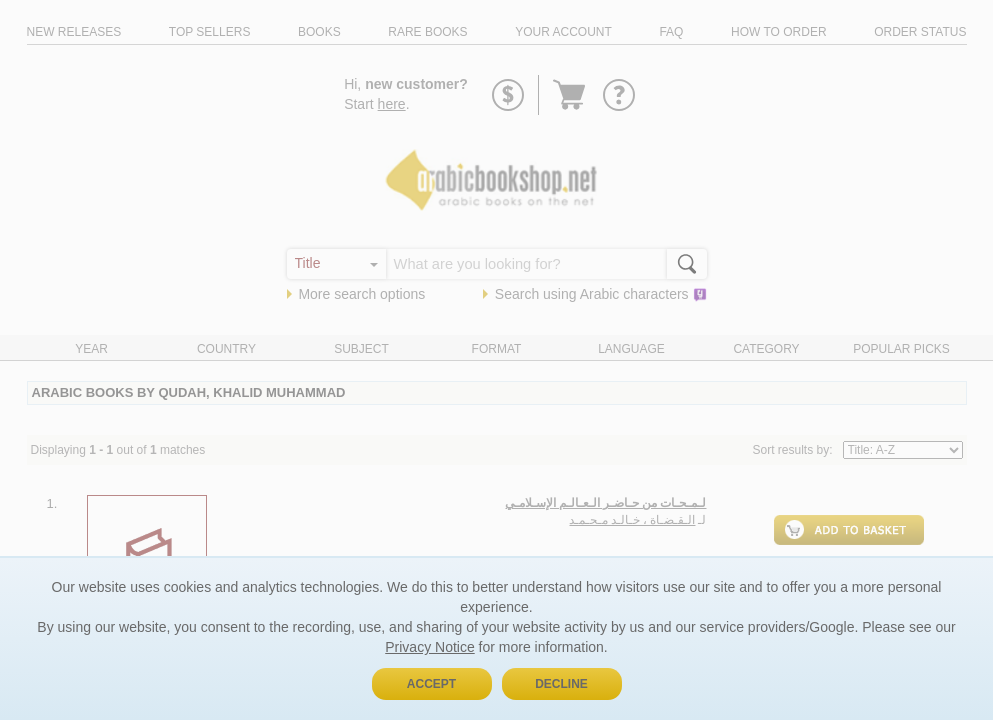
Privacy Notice (429, 647)
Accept (431, 684)
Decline (561, 684)
